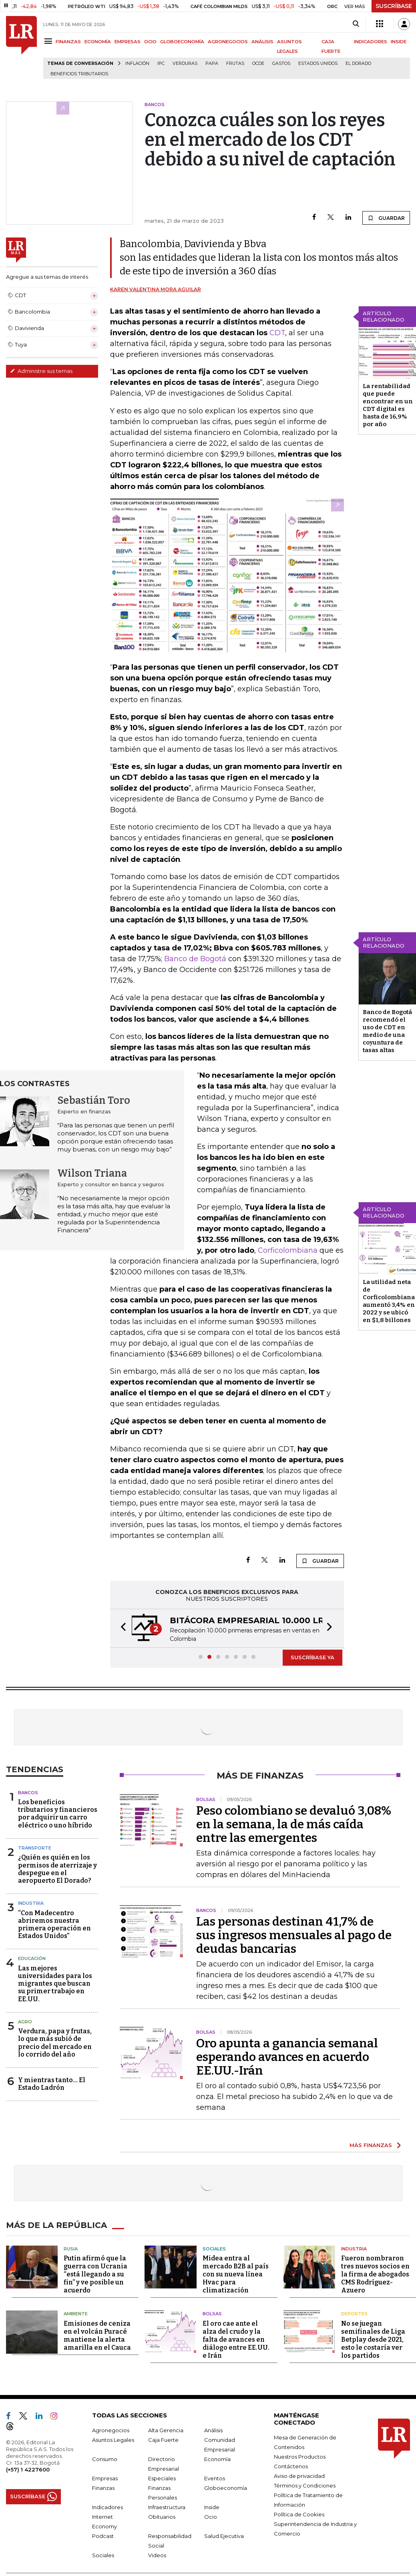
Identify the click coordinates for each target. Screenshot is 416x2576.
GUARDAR (386, 218)
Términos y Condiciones (305, 2485)
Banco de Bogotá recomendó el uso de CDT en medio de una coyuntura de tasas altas (387, 1031)
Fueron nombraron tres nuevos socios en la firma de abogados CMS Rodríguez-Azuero (375, 2274)
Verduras (185, 63)
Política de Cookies (299, 2514)
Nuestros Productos (300, 2456)
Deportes (354, 2313)
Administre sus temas (41, 371)
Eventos (214, 2478)
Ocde (258, 63)
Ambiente (76, 2313)
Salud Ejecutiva (224, 2535)
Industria (31, 1903)
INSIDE (398, 41)
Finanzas (103, 2487)
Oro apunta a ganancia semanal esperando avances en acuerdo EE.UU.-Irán (287, 2057)
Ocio (210, 2516)
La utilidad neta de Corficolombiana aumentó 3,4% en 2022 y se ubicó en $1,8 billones (389, 1301)
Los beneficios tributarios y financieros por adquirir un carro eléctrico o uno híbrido (57, 1813)
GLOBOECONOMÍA (182, 41)
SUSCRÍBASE (394, 6)
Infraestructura (166, 2507)
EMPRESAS (128, 41)
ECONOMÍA (97, 41)
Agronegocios (110, 2430)
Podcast (103, 2535)
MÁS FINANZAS (371, 2145)
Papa (211, 63)
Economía (217, 2458)
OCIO (150, 41)
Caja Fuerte (163, 2439)
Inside (211, 2507)
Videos (157, 2555)
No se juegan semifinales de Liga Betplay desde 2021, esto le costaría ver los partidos (373, 2339)
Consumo (104, 2458)
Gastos (281, 63)
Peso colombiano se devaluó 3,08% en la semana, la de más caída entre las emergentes (293, 1824)
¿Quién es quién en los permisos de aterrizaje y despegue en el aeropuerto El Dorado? (57, 1869)
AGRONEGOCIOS (228, 41)
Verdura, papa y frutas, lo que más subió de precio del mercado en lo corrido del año (55, 2042)
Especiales (162, 2478)
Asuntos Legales (113, 2439)
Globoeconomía (225, 2487)
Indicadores (107, 2507)
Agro (25, 2022)
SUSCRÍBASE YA (312, 1657)
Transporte (34, 1848)
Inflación (137, 63)
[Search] (355, 24)
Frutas (235, 63)
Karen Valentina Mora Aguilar (155, 289)
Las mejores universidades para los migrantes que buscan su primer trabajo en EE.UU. (55, 1983)
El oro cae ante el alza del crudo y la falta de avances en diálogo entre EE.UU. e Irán (236, 2339)
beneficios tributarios (79, 73)
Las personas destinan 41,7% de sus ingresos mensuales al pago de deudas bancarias (294, 1935)
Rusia (71, 2248)
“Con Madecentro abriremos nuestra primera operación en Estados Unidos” (54, 1924)
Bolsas (212, 2313)
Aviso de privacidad (299, 2475)
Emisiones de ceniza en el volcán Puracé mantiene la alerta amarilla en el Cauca (97, 2335)
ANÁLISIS (262, 41)
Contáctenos (291, 2466)
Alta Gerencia (165, 2430)
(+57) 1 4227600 (28, 2469)
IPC (161, 63)
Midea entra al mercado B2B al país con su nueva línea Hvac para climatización (236, 2274)
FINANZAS (68, 41)
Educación (32, 1958)
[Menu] (49, 41)
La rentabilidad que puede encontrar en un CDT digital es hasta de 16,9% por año (388, 405)
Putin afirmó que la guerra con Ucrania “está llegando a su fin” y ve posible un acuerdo (95, 2274)
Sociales (214, 2248)
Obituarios (161, 2516)
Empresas (105, 2478)
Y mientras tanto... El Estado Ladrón (51, 2083)
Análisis (213, 2430)
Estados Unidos (318, 63)
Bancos (28, 1792)
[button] (121, 1628)
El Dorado (358, 63)
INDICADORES (370, 41)
